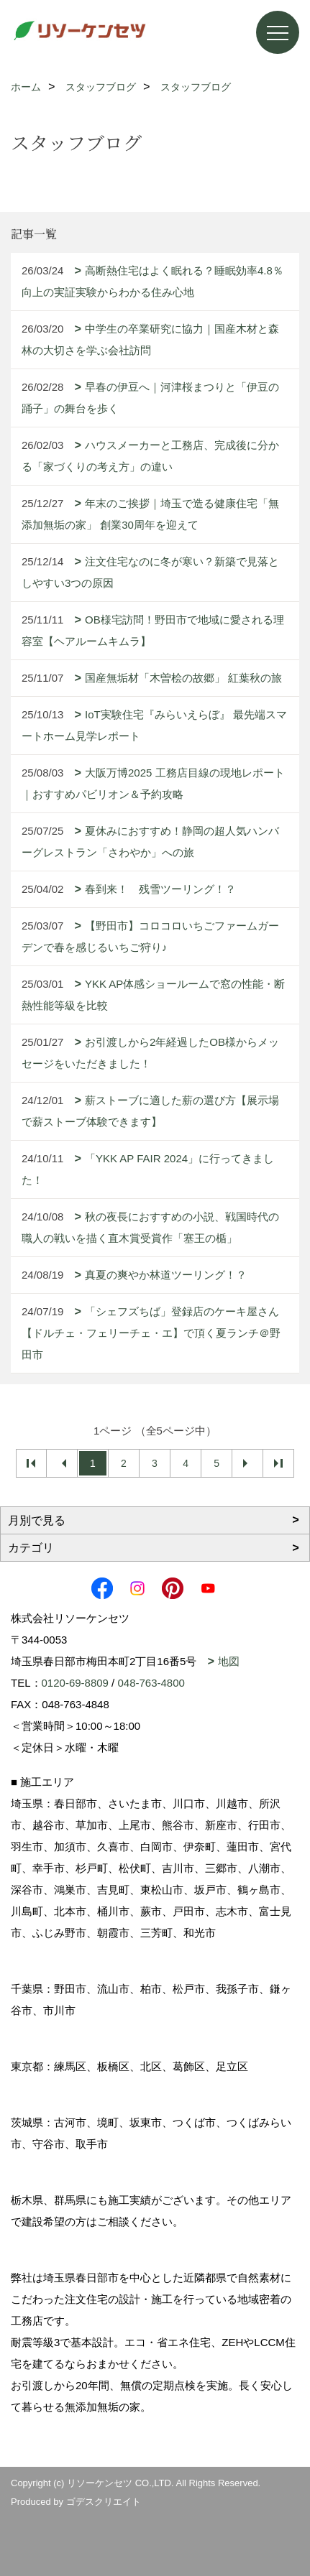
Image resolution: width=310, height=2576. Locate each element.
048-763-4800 (150, 1683)
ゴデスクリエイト (103, 2501)
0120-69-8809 (75, 1683)
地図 (229, 1661)
